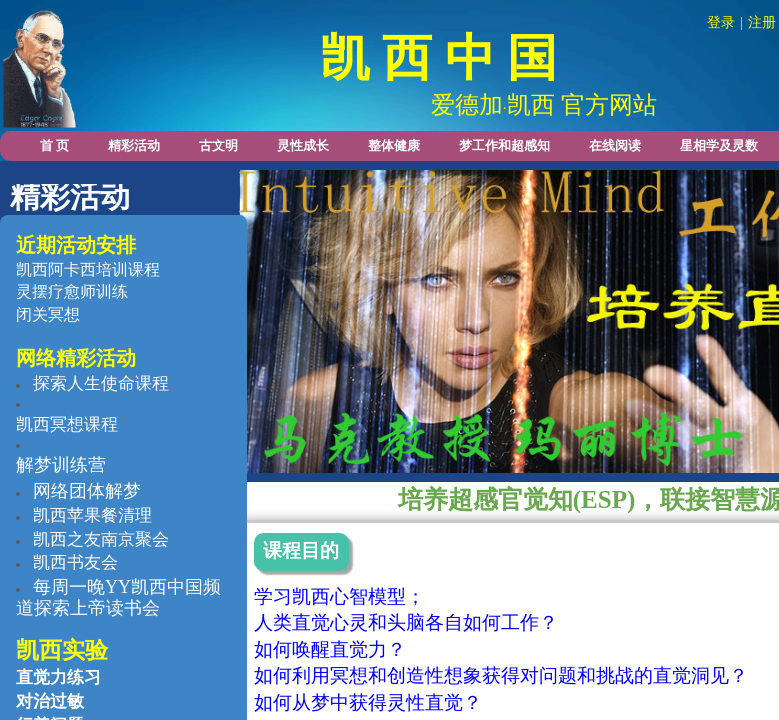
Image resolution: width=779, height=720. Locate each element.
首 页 (54, 145)
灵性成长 (303, 145)
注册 (762, 22)
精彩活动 (134, 145)
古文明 (218, 145)
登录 (721, 22)
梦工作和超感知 (504, 145)
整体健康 (394, 145)
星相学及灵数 (719, 145)
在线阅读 (615, 145)
